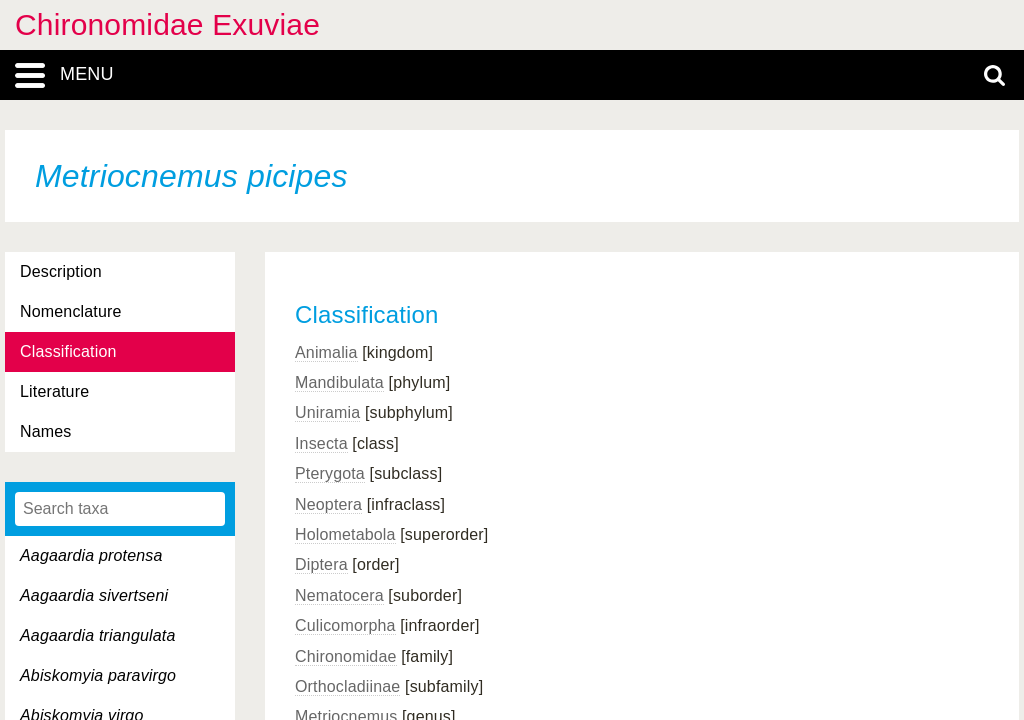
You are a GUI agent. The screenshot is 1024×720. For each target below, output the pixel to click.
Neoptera (328, 504)
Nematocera (339, 595)
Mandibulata (339, 382)
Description (61, 271)
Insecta (321, 443)
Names (45, 431)
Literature (54, 391)
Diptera (321, 564)
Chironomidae (346, 656)
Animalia (326, 352)
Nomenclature (71, 311)
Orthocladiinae (347, 686)
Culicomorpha (345, 625)
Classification (68, 351)
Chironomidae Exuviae (167, 24)
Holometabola (345, 534)
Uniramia (327, 412)
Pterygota (330, 473)
